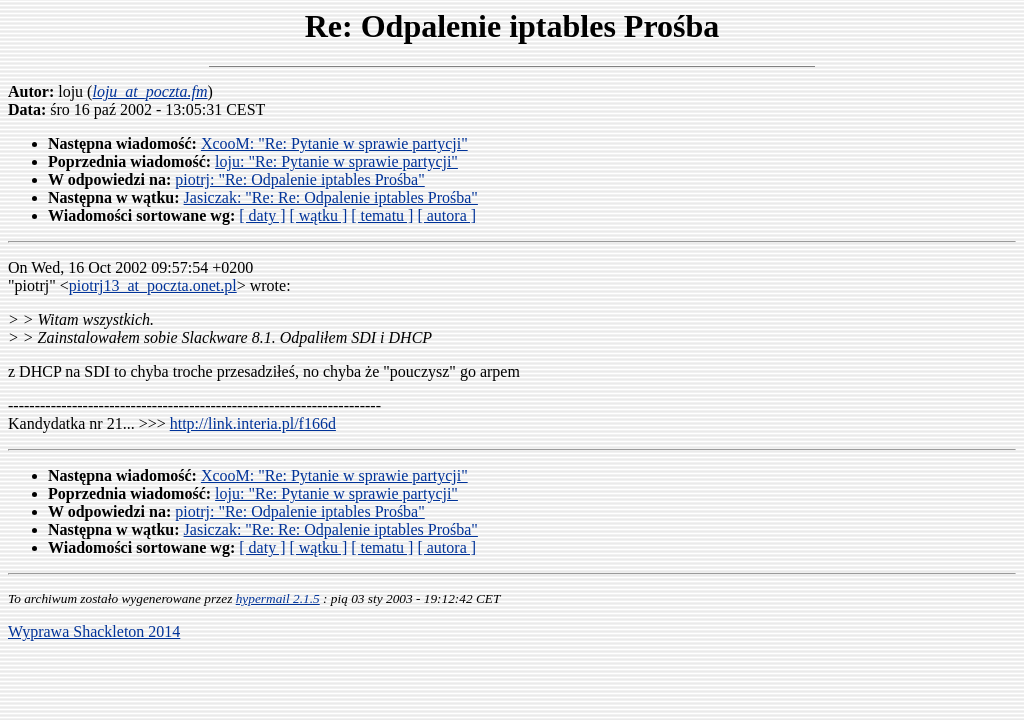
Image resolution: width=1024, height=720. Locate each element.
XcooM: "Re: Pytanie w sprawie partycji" (334, 143)
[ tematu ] (382, 215)
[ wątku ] (318, 215)
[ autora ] (446, 215)
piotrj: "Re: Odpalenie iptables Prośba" (299, 179)
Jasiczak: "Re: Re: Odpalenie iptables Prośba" (331, 197)
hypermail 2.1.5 (278, 598)
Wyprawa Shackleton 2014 (94, 631)
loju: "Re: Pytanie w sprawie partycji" (336, 161)
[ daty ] (262, 215)
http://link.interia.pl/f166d (253, 423)
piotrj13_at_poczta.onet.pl (153, 285)
